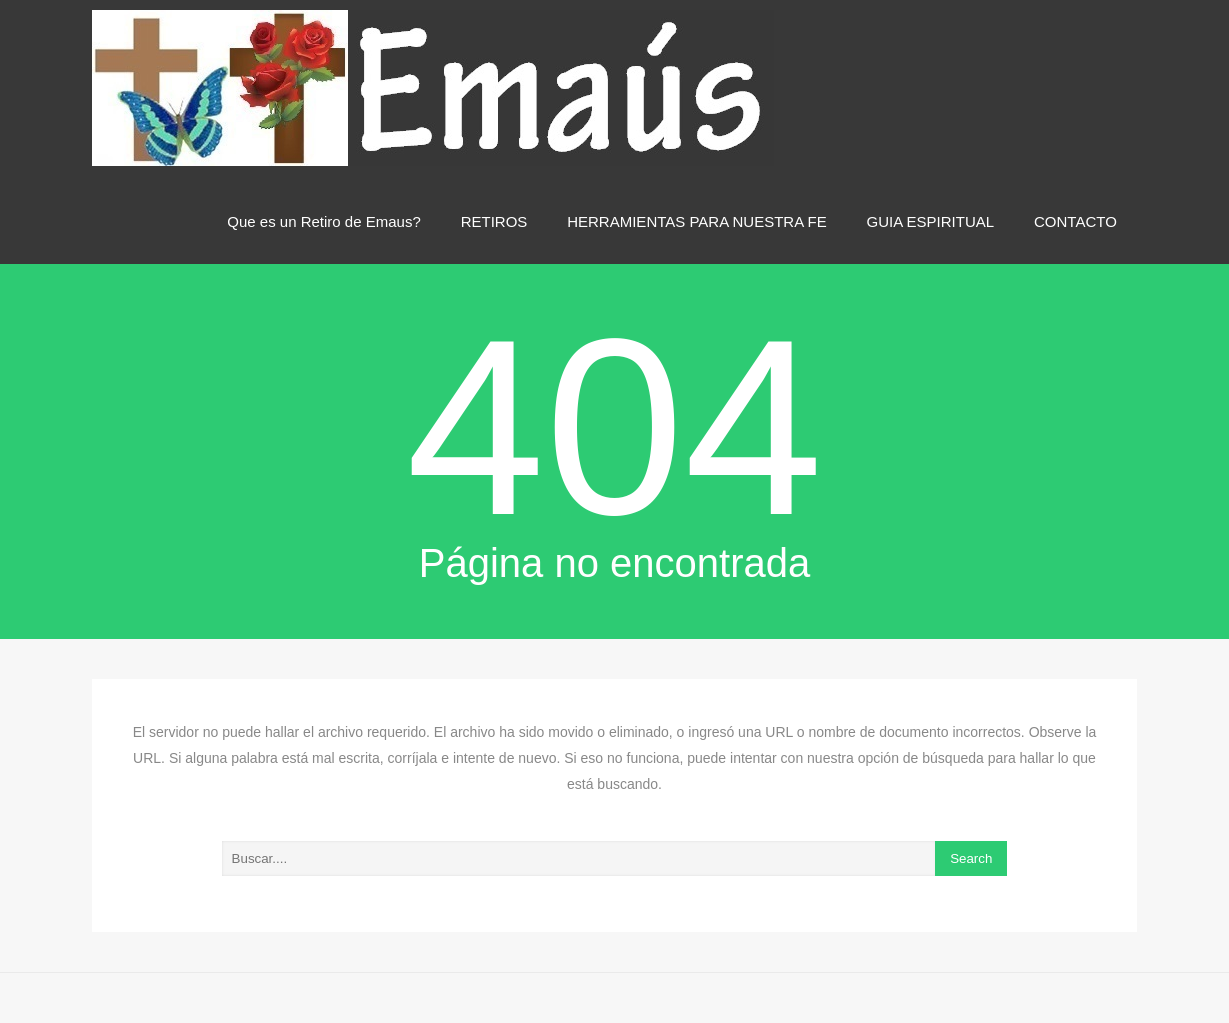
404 (614, 427)
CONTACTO (1075, 221)
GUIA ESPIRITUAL (931, 221)
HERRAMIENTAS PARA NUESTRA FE (697, 221)
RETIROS (494, 221)
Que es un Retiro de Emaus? (323, 221)
